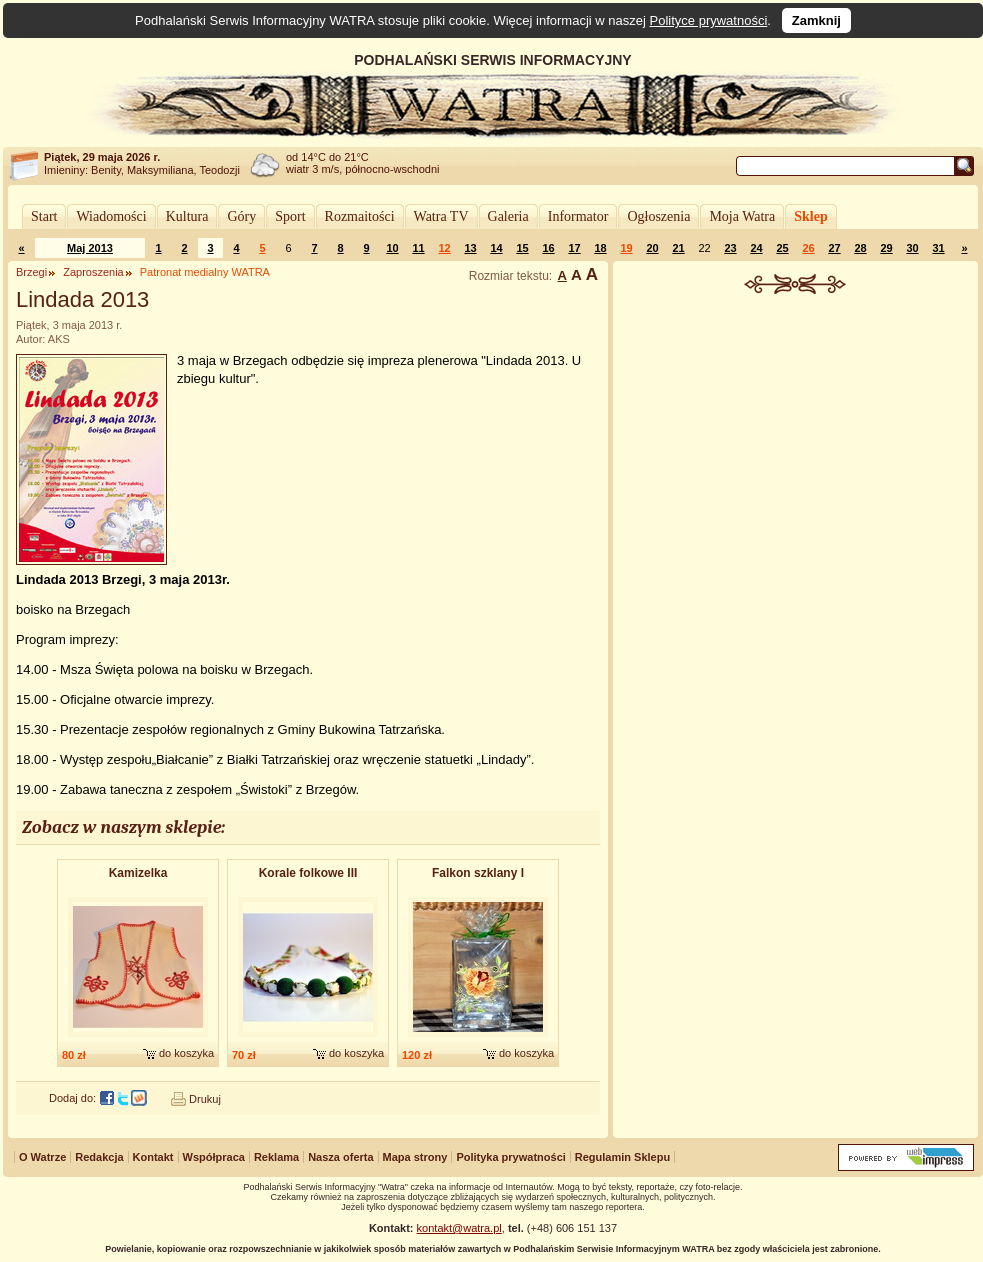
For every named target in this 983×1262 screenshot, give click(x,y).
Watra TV (441, 216)
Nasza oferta (340, 1157)
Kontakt (153, 1157)
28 (860, 248)
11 (418, 248)
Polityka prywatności (510, 1157)
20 (652, 248)
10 (392, 248)
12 (444, 248)
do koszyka (186, 1053)
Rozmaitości (360, 216)
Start (44, 216)
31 (938, 248)
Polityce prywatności (709, 20)
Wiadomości (111, 216)
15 (522, 248)
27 (834, 248)
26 (808, 248)
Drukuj (205, 1099)
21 (678, 248)
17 (574, 248)
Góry (241, 216)
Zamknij (816, 20)
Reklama (276, 1157)
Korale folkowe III (308, 873)
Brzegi (31, 272)
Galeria (508, 216)
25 (782, 248)
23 (730, 248)
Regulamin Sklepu (622, 1157)
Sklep (810, 216)
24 (756, 248)
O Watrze (42, 1157)
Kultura (187, 216)
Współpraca (214, 1157)
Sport (290, 216)
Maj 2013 (90, 248)
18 (600, 248)
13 (470, 248)
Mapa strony (415, 1157)
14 (496, 248)
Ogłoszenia (658, 216)
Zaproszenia (93, 272)
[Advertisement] (796, 444)
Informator (578, 216)
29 (886, 248)
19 (626, 248)
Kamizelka (138, 873)
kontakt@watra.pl (459, 1228)
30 (912, 248)
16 (548, 248)
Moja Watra (742, 216)
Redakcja (99, 1157)
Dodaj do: (72, 1098)
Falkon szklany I (478, 873)
